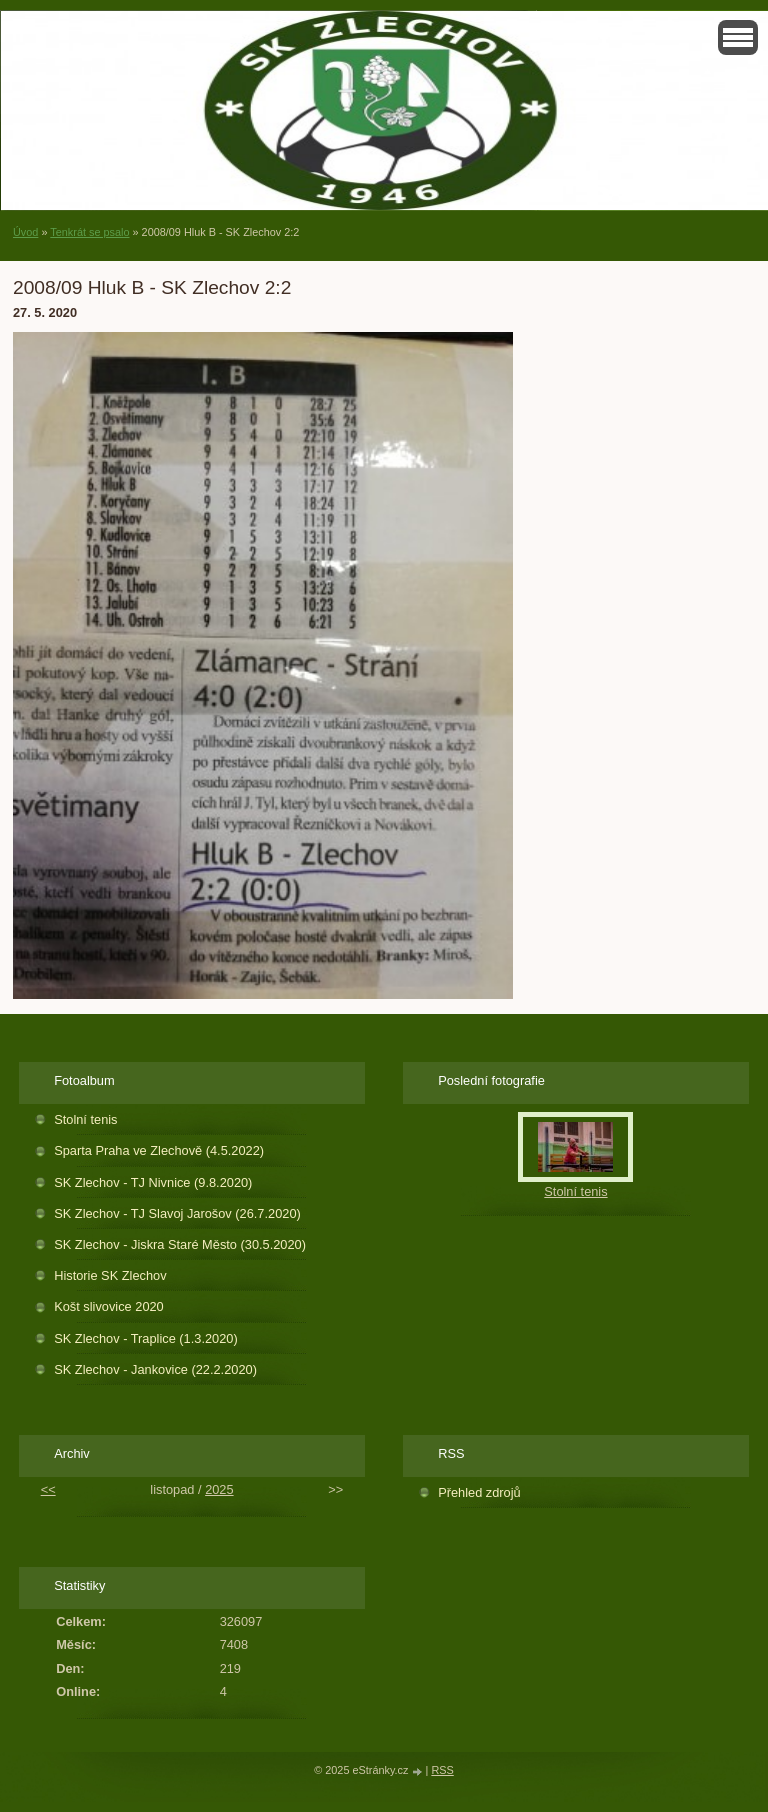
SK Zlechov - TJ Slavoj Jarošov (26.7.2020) (177, 1213)
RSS (442, 1770)
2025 (219, 1489)
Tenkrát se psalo (89, 232)
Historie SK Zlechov (110, 1275)
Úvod (25, 232)
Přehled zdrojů (479, 1492)
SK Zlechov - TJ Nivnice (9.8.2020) (153, 1182)
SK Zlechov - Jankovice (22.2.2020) (155, 1369)
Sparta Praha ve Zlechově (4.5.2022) (159, 1150)
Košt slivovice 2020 (109, 1306)
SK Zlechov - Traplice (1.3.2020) (146, 1338)
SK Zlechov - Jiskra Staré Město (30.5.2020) (180, 1244)
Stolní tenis (85, 1119)
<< (48, 1489)
